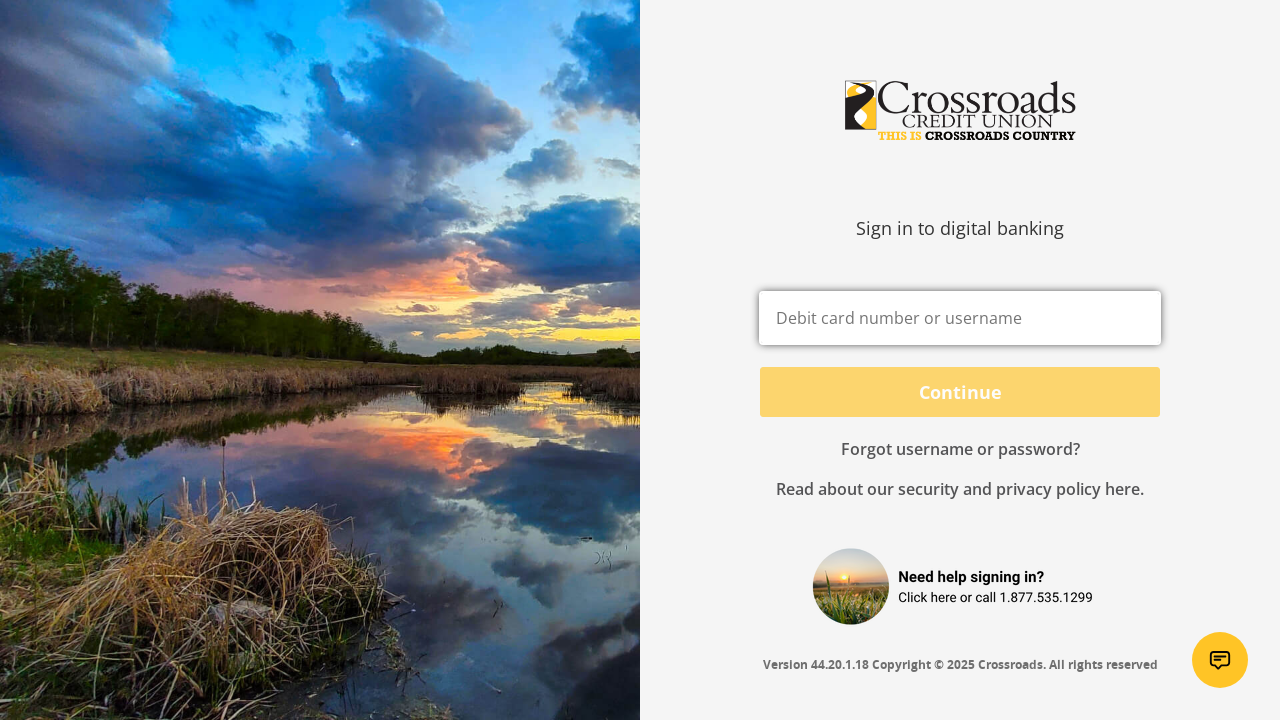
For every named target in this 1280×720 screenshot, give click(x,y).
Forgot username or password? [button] (960, 449)
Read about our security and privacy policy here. (960, 489)
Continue (960, 392)
